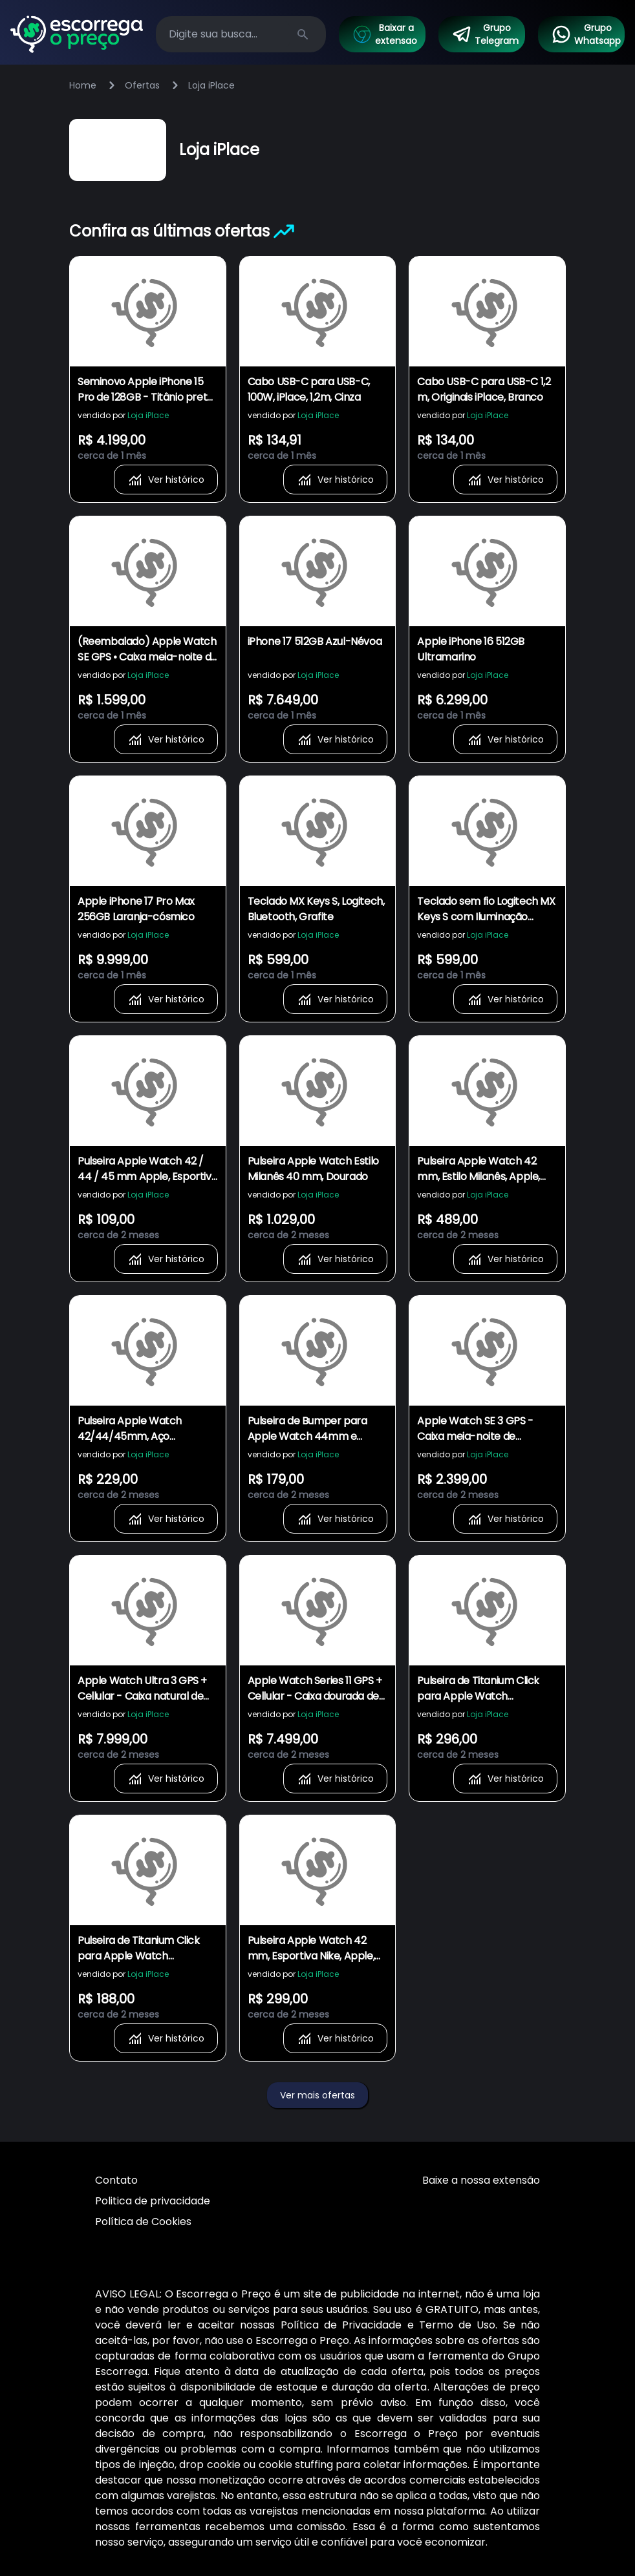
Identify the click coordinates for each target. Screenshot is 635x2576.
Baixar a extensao (384, 34)
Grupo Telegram (485, 34)
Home (82, 85)
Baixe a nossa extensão (481, 2180)
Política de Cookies (143, 2221)
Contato (116, 2180)
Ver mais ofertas (317, 2095)
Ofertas (142, 85)
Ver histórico (165, 479)
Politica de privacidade (152, 2200)
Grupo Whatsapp (586, 34)
